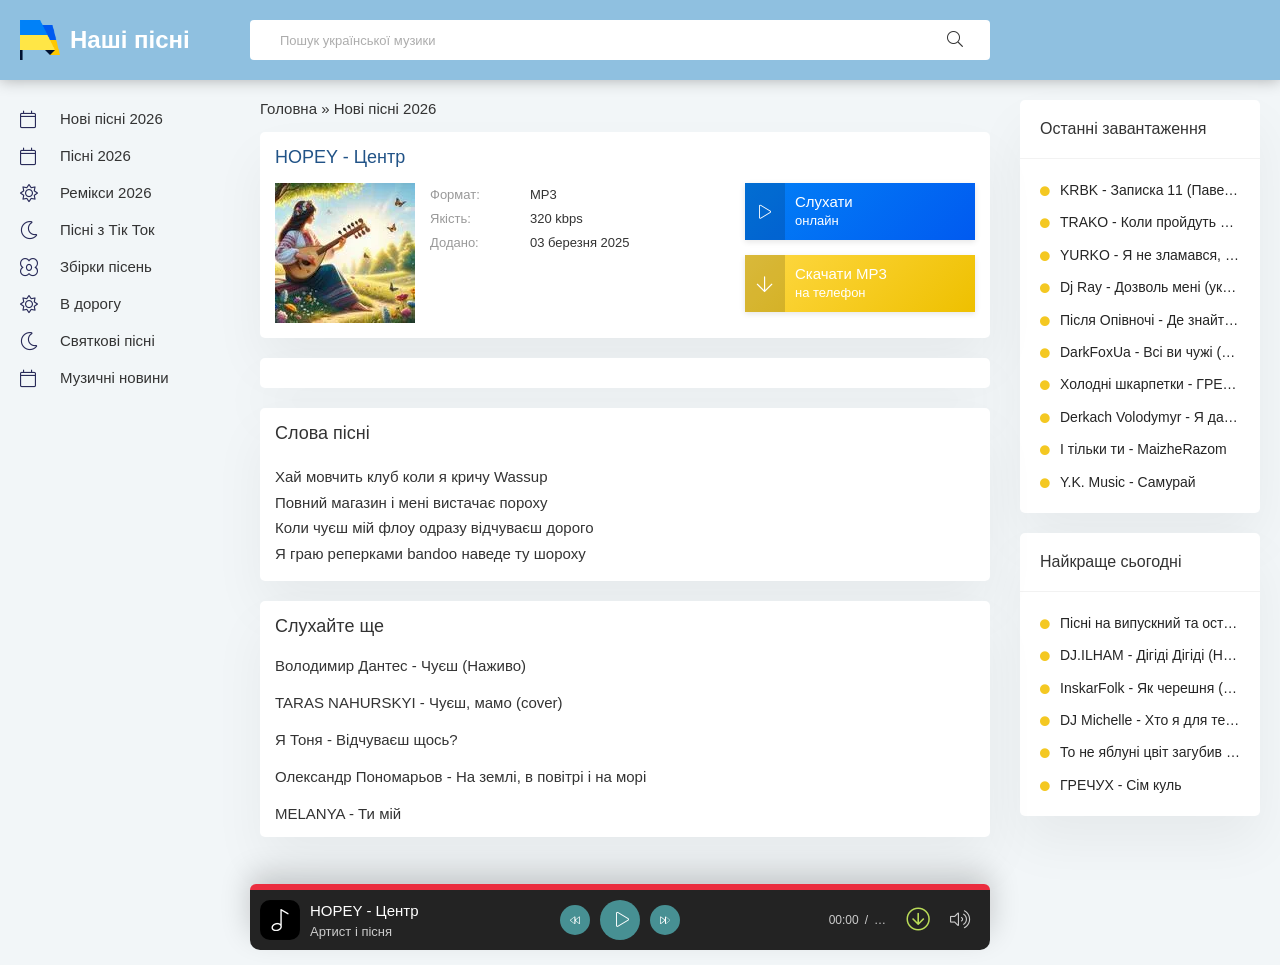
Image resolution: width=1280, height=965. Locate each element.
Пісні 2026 (95, 155)
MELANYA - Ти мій (338, 813)
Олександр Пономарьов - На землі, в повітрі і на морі (460, 776)
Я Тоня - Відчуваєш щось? (366, 739)
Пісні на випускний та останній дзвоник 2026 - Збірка (1150, 623)
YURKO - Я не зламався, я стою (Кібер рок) (1150, 255)
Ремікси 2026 (105, 192)
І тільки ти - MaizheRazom (1143, 449)
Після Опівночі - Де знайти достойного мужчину (1150, 320)
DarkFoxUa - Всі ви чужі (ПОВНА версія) (1150, 352)
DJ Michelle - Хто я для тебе (1150, 720)
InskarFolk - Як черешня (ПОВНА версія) (1150, 688)
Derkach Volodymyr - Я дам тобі (1150, 417)
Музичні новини (114, 377)
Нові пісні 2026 (111, 118)
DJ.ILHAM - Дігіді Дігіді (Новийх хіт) (1150, 655)
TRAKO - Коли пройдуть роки (1150, 222)
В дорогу (90, 303)
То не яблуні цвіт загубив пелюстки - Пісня (1150, 752)
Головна (288, 108)
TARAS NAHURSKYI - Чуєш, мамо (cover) (419, 702)
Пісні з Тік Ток (107, 229)
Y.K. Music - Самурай (1128, 482)
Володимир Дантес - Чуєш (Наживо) (400, 665)
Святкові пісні (107, 340)
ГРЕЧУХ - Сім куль (1120, 785)
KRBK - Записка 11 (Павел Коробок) (1150, 190)
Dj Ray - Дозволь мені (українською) (1150, 287)
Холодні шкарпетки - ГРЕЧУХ (1150, 384)
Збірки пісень (106, 266)
